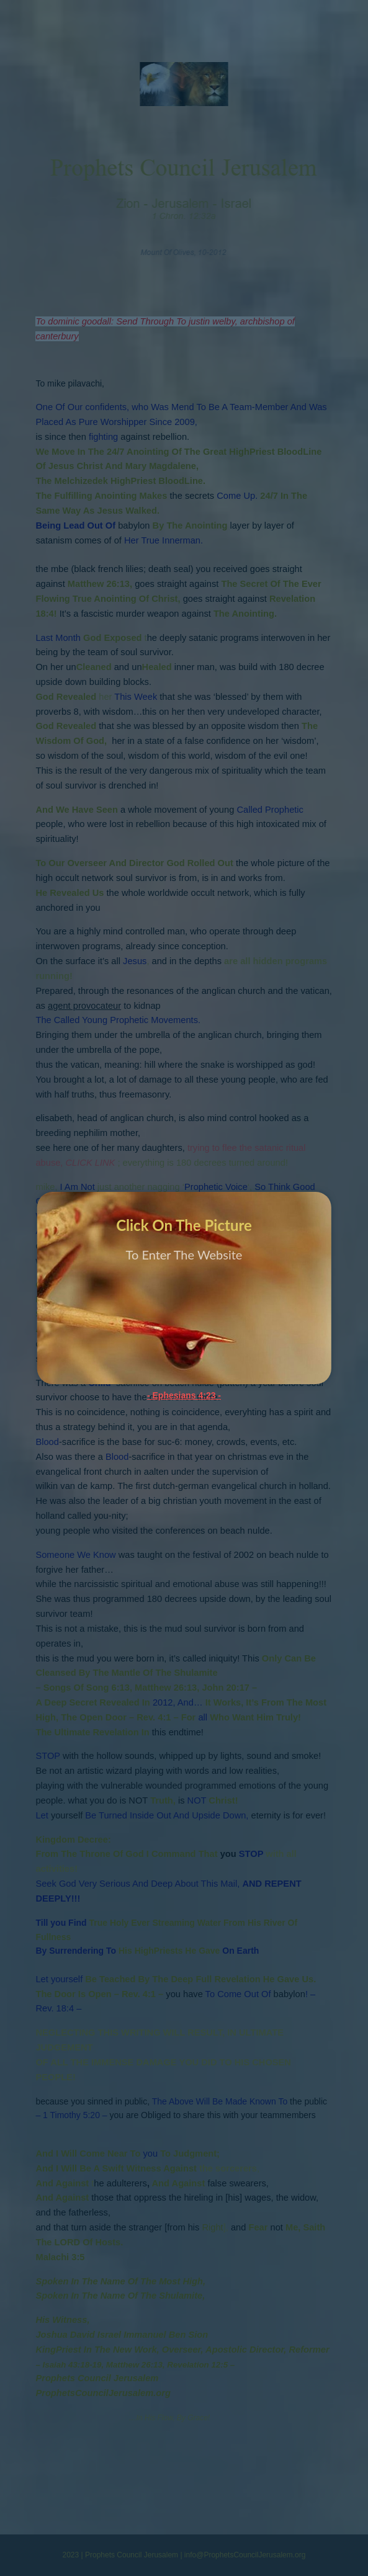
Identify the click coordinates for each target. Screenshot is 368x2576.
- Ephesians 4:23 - (184, 1395)
